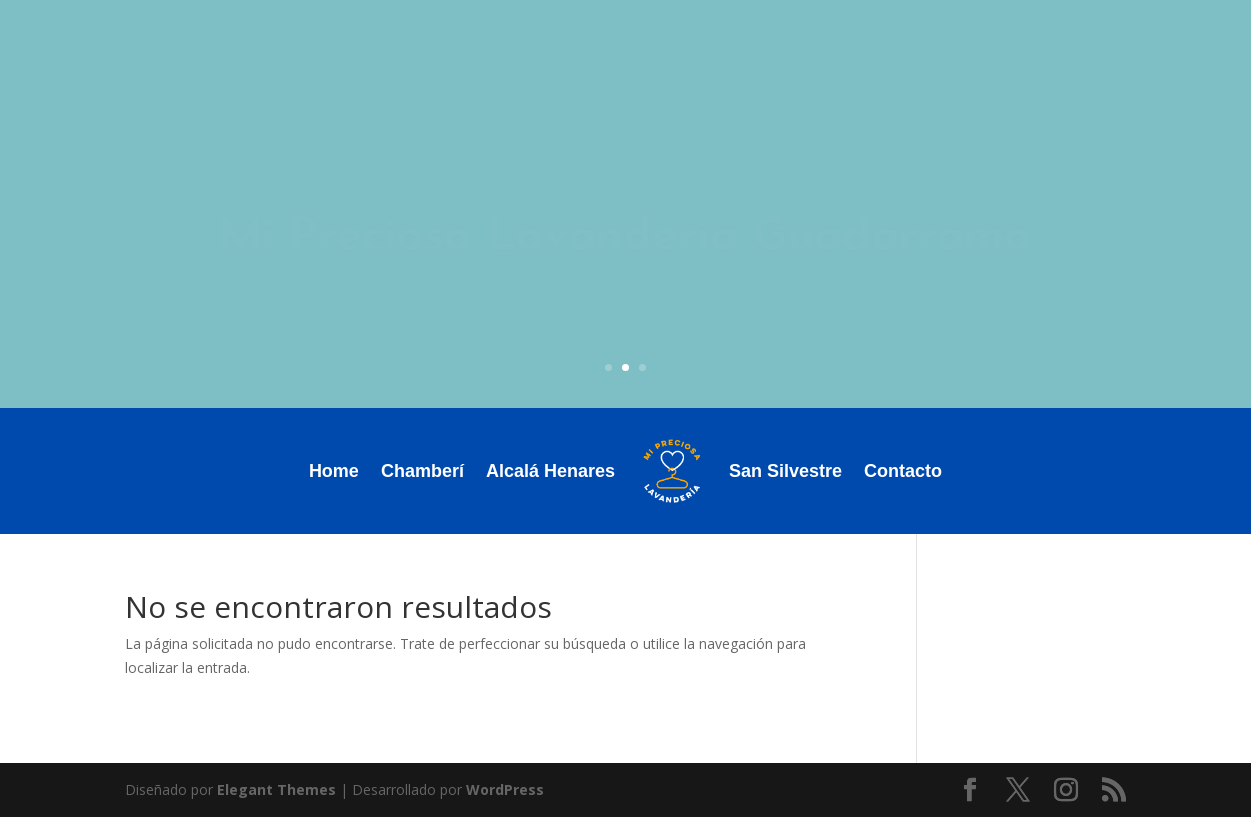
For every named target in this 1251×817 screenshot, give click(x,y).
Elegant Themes (276, 789)
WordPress (505, 789)
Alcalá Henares (550, 471)
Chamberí (422, 471)
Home (334, 471)
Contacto (903, 471)
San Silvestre (785, 471)
